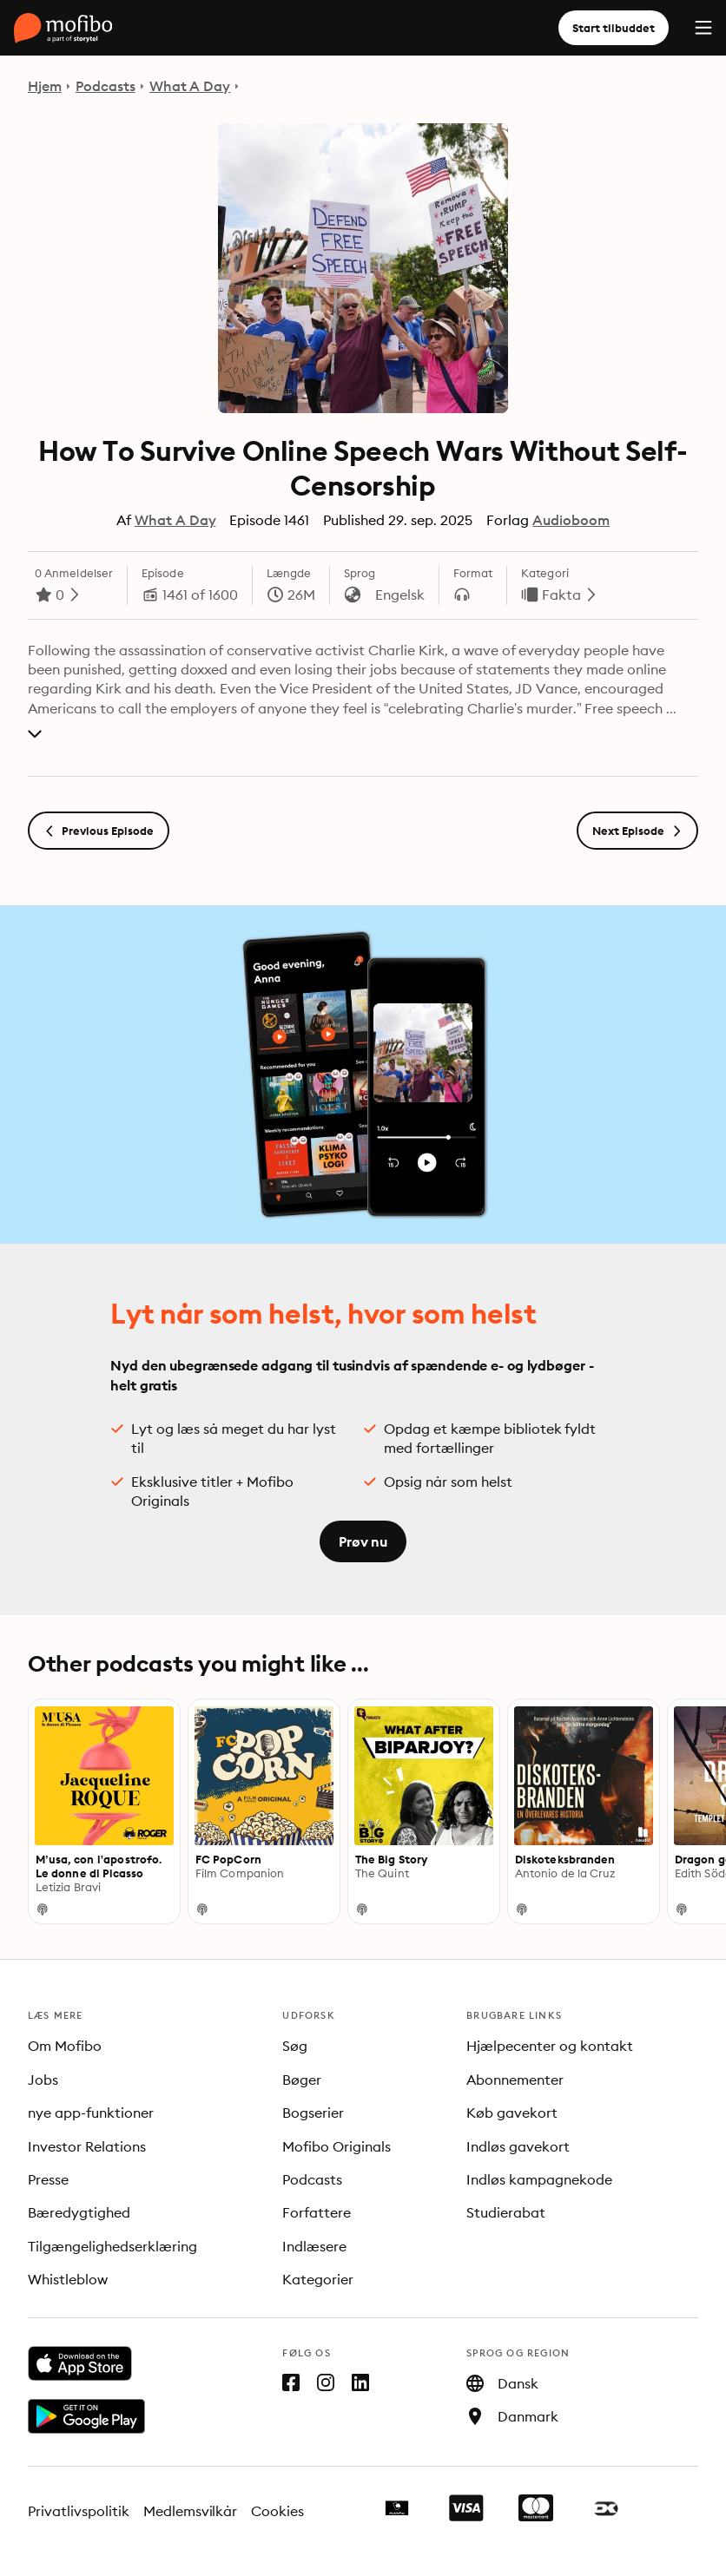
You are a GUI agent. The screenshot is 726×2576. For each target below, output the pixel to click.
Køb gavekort (512, 2112)
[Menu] (703, 28)
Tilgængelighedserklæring (112, 2246)
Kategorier (317, 2279)
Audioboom (571, 520)
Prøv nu (363, 1541)
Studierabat (505, 2212)
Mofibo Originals (336, 2146)
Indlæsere (314, 2246)
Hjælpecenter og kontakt (549, 2045)
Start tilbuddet (613, 28)
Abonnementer (515, 2079)
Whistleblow (68, 2279)
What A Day (190, 86)
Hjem (45, 86)
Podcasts (105, 86)
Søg (294, 2045)
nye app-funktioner (91, 2112)
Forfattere (316, 2212)
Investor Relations (87, 2146)
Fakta (561, 594)
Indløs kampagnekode (539, 2179)
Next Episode (637, 831)
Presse (48, 2179)
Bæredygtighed (79, 2212)
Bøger (301, 2079)
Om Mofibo (65, 2045)
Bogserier (313, 2112)
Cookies (277, 2511)
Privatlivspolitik (78, 2511)
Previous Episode (98, 831)
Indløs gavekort (518, 2146)
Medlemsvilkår (190, 2511)
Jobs (43, 2079)
